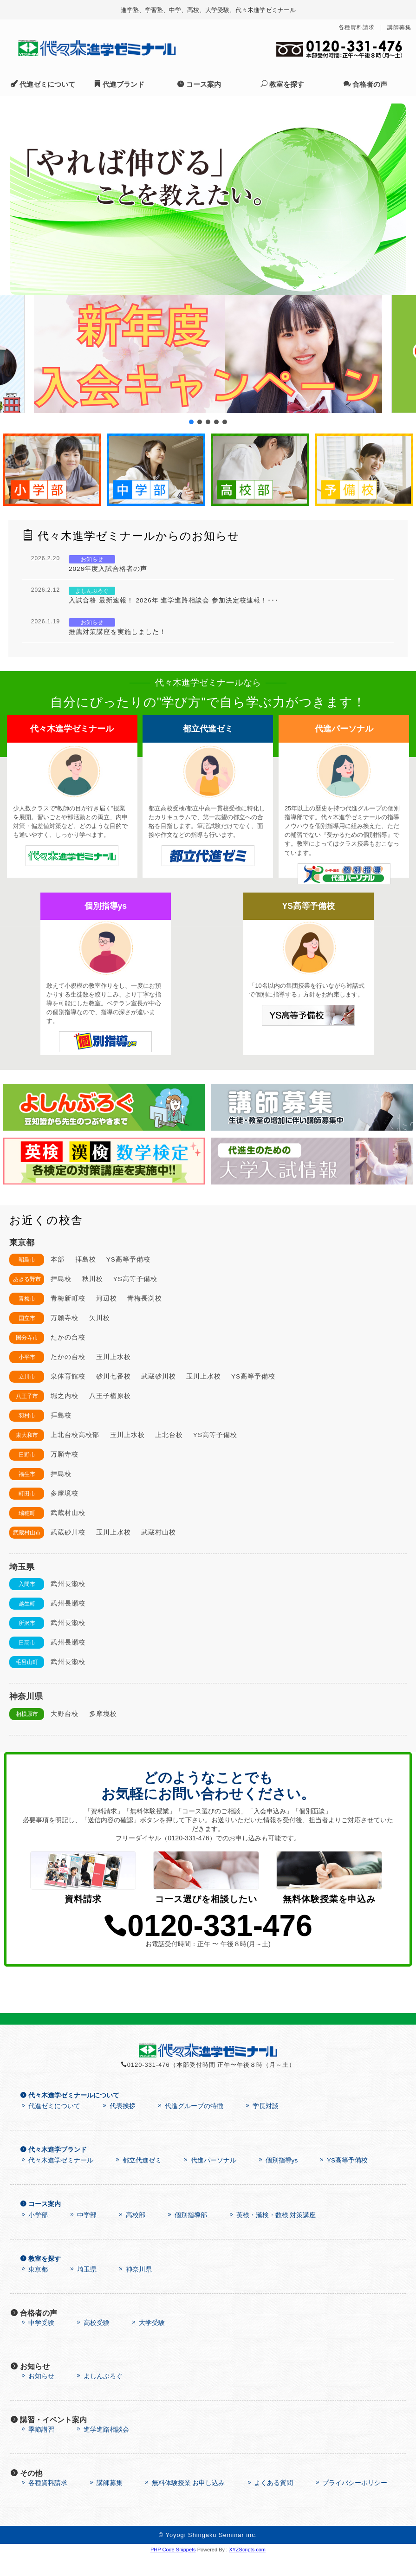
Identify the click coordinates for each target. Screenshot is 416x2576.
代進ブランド (119, 84)
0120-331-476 (208, 1946)
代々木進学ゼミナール (56, 2181)
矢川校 (99, 1317)
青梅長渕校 (144, 1298)
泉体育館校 (68, 1376)
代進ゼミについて (43, 84)
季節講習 (37, 2450)
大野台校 (64, 1713)
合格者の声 (365, 84)
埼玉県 (83, 2290)
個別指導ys (277, 2181)
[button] (208, 354)
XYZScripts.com (247, 2570)
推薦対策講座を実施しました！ (117, 631)
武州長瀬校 (68, 1583)
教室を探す (282, 84)
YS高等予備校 (128, 1259)
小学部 (34, 2235)
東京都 (34, 2290)
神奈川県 (134, 2290)
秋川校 (92, 1278)
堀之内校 (64, 1395)
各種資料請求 (356, 27)
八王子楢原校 (110, 1395)
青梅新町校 (68, 1298)
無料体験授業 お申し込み (184, 2503)
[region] (207, 199)
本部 (58, 1259)
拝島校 (85, 1259)
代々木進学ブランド (53, 2170)
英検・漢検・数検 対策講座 (272, 2235)
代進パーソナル (209, 2181)
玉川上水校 (113, 1356)
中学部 (83, 2235)
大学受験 (147, 2343)
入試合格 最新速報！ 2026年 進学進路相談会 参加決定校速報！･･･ (174, 600)
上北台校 (169, 1434)
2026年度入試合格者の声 (108, 568)
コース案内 (199, 84)
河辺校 (106, 1298)
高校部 (131, 2235)
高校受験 (92, 2343)
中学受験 (37, 2343)
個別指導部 (186, 2235)
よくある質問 (269, 2503)
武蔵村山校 (68, 1512)
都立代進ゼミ (138, 2181)
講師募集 (399, 27)
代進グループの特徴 (189, 2126)
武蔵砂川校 (158, 1376)
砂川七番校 (113, 1376)
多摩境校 (64, 1493)
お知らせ (37, 2397)
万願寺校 (64, 1317)
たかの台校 (68, 1337)
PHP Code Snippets (173, 2570)
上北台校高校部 (75, 1434)
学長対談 (261, 2126)
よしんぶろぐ (99, 2397)
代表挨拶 (118, 2126)
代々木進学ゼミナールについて (69, 2115)
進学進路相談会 (102, 2450)
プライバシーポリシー (351, 2503)
